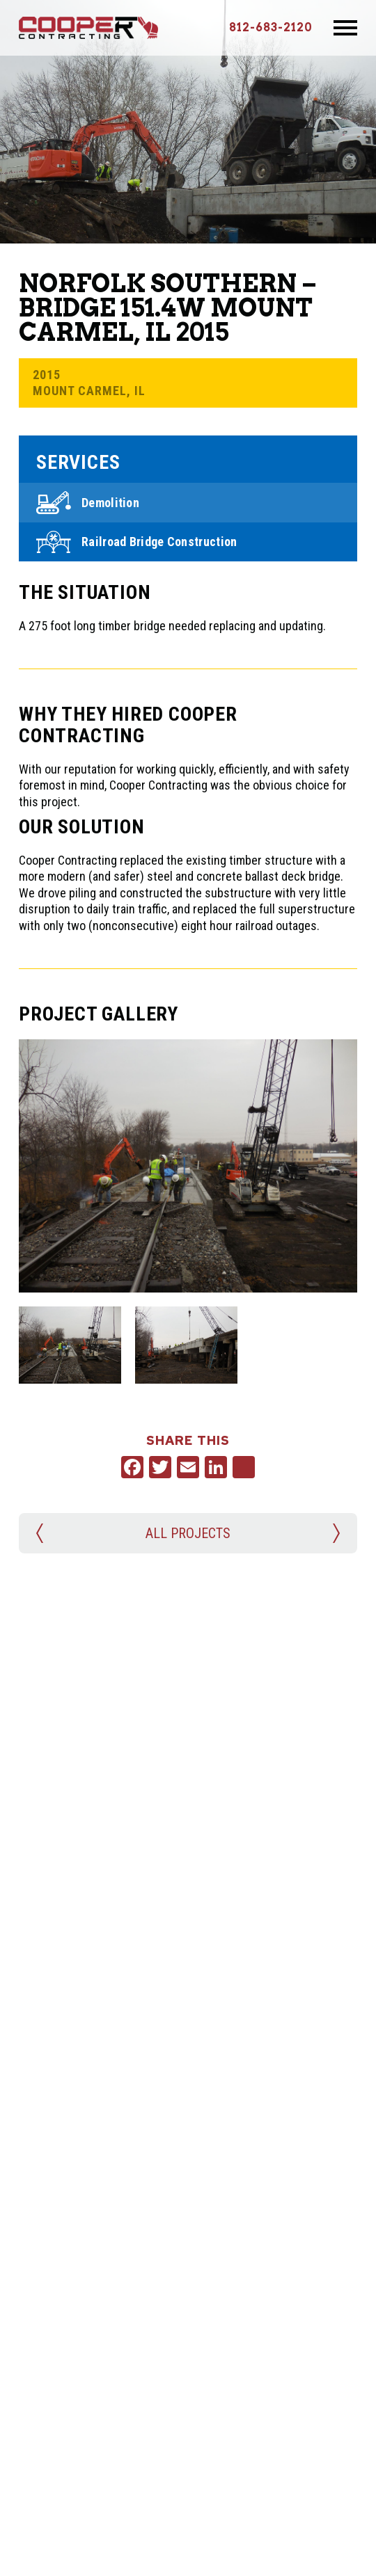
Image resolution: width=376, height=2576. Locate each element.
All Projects (188, 1533)
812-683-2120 (271, 27)
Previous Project (41, 1533)
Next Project (334, 1533)
